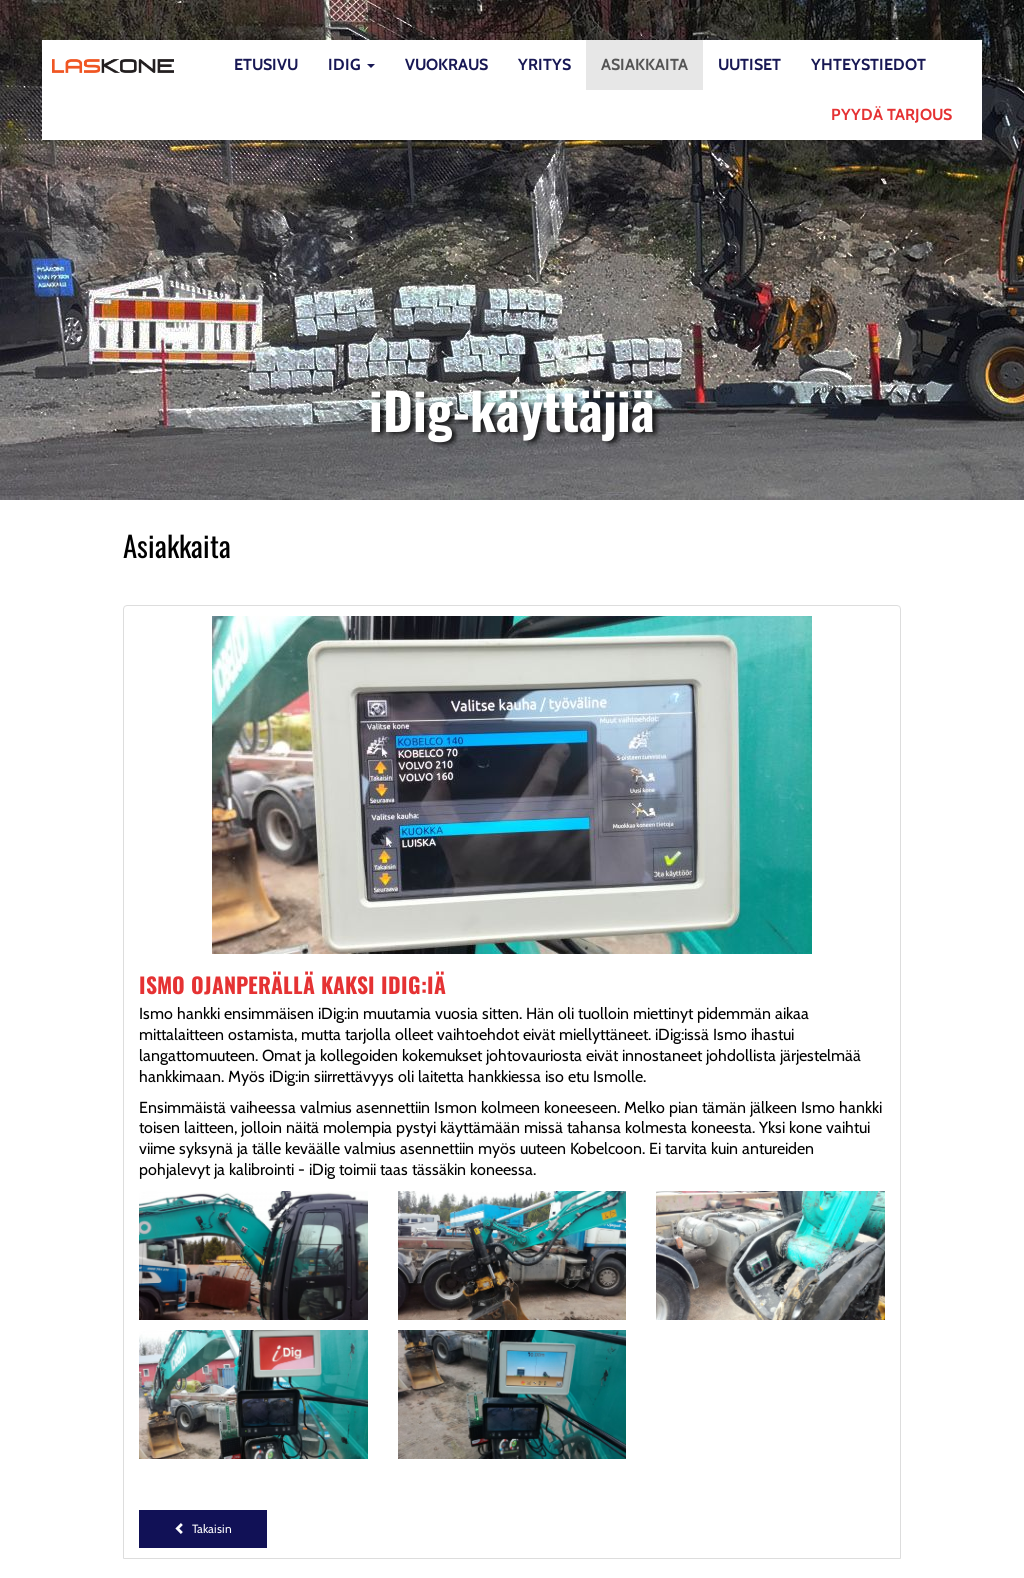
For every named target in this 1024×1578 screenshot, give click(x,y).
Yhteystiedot (868, 64)
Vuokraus (446, 64)
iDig (351, 64)
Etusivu (266, 64)
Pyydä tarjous (891, 114)
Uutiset (749, 64)
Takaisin (203, 1528)
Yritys (544, 64)
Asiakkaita (644, 64)
